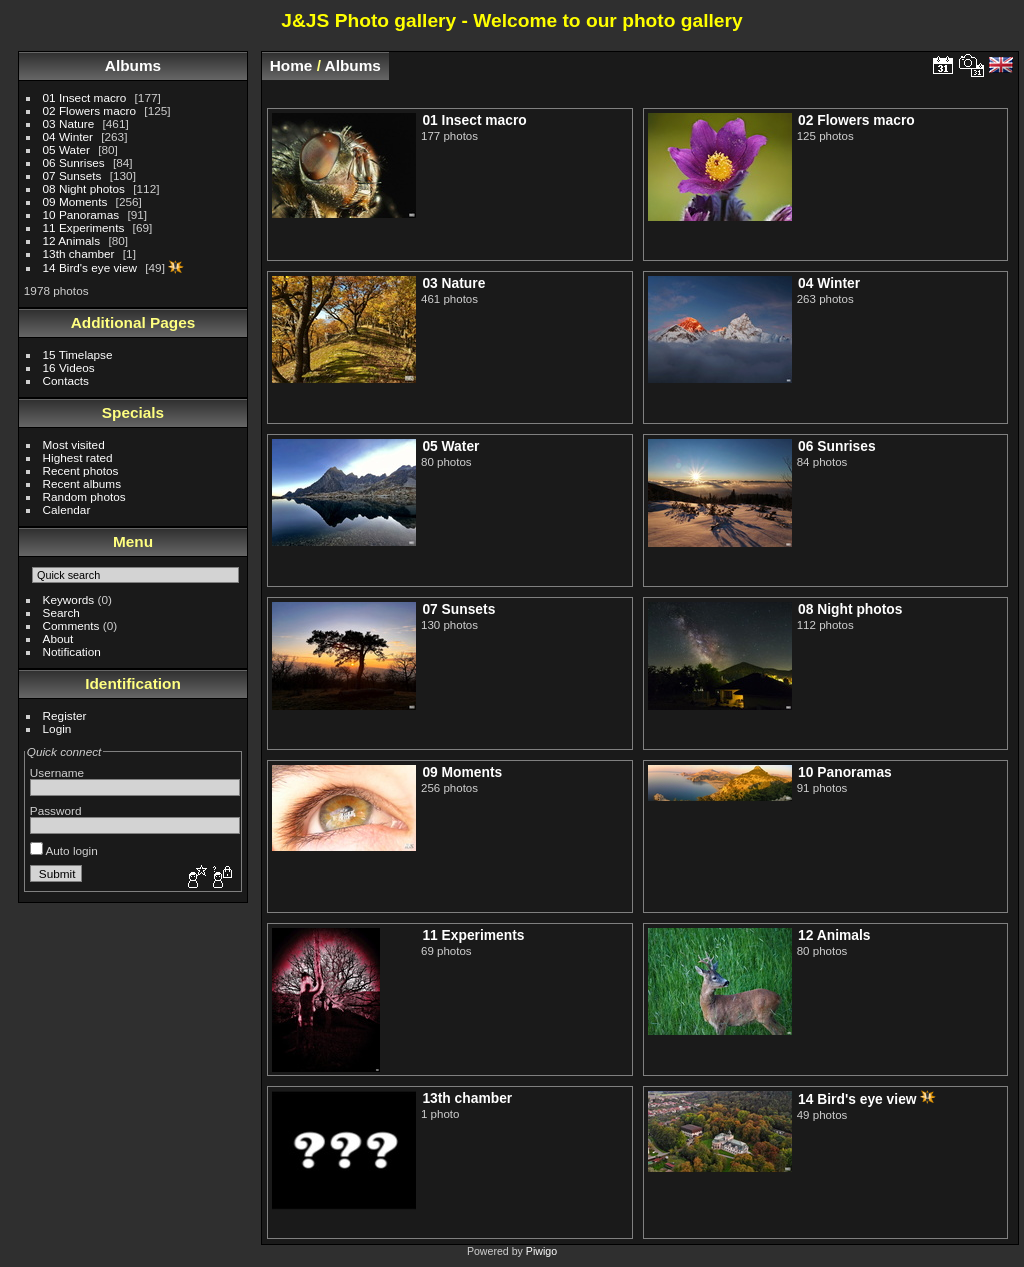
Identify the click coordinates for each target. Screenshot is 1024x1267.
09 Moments (75, 201)
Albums (133, 65)
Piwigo (541, 1251)
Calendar (67, 509)
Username (57, 772)
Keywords (69, 599)
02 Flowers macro (90, 110)
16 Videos (69, 367)
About (58, 638)
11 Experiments (84, 227)
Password (56, 810)
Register (65, 715)
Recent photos (81, 470)
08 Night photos (84, 188)
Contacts (66, 380)
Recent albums (82, 483)
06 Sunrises (74, 162)
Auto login (64, 850)
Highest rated (78, 457)
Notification (72, 651)
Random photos (84, 496)
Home (291, 65)
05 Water (66, 149)
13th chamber (79, 253)
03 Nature (69, 123)
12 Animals (72, 240)
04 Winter (68, 136)
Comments (71, 625)
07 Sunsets (72, 175)
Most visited (74, 444)
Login (57, 728)
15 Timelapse (78, 354)
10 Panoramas (81, 214)
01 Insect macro (85, 97)
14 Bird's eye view (90, 267)
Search (61, 612)
